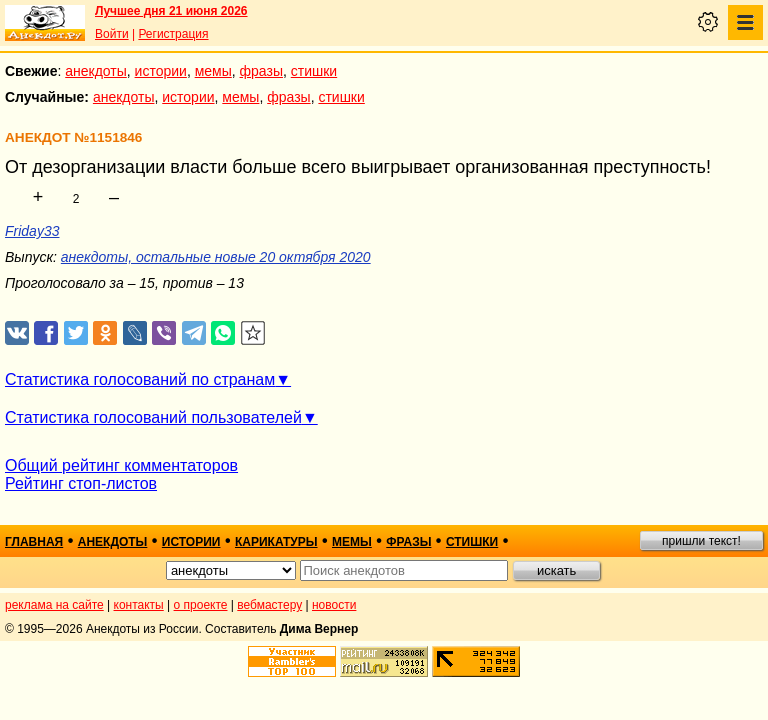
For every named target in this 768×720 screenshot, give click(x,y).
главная (34, 542)
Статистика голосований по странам (140, 379)
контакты (139, 605)
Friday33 (32, 231)
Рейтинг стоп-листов (81, 483)
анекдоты (96, 71)
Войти (112, 34)
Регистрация (173, 34)
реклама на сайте (54, 605)
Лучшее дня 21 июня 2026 (171, 11)
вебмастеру (269, 605)
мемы (213, 71)
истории (161, 71)
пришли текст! (701, 541)
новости (334, 605)
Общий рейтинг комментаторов (121, 465)
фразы (261, 71)
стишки (314, 71)
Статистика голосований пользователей (153, 417)
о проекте (201, 605)
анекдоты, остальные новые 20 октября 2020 (216, 257)
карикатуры (276, 542)
